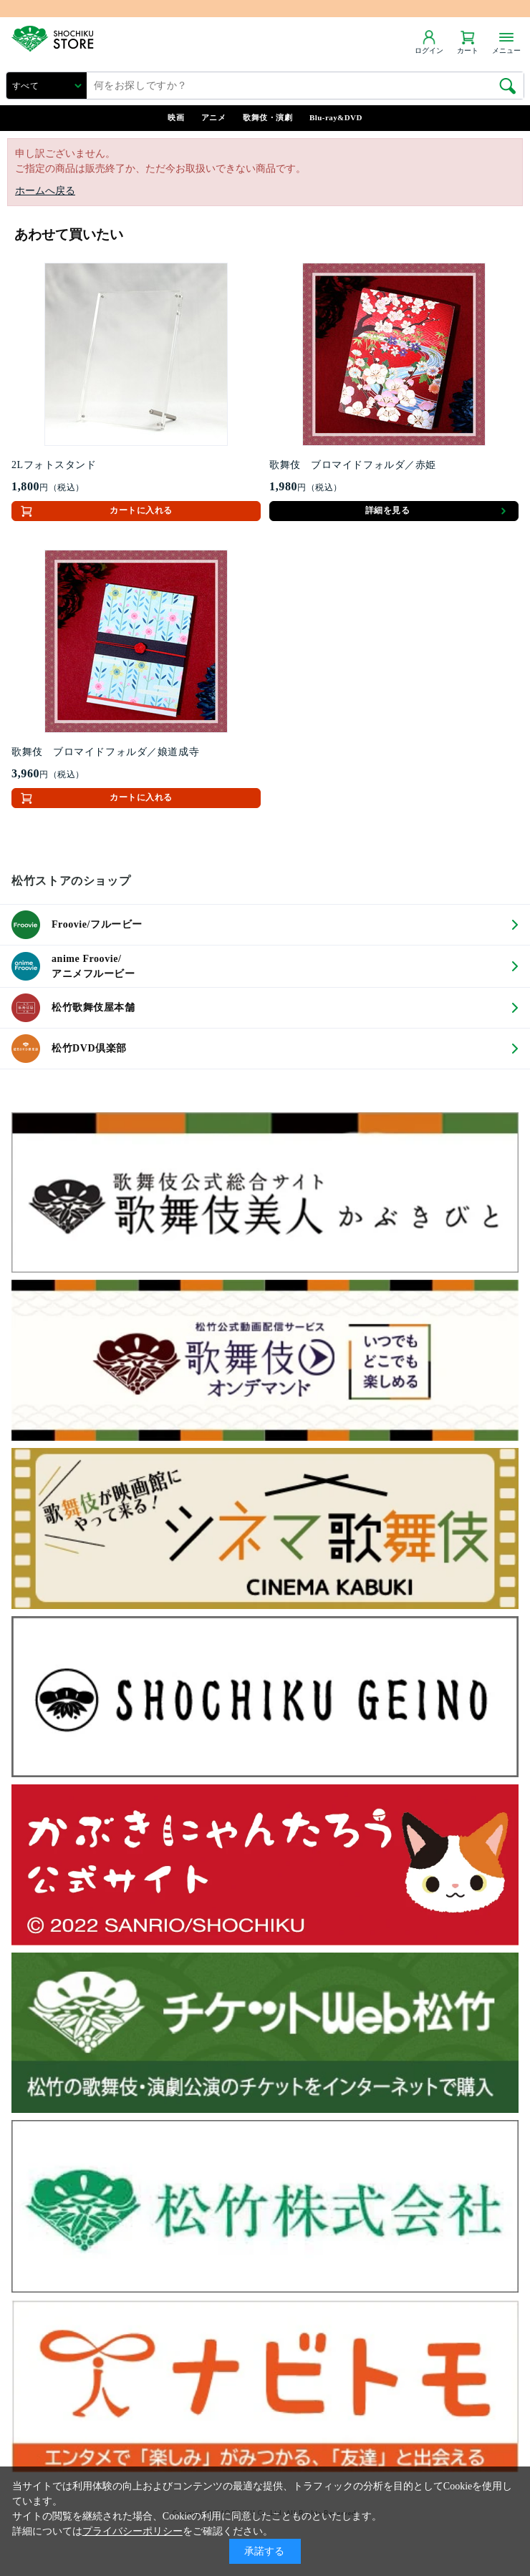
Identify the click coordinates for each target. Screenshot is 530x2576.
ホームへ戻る (45, 190)
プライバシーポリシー (132, 2531)
